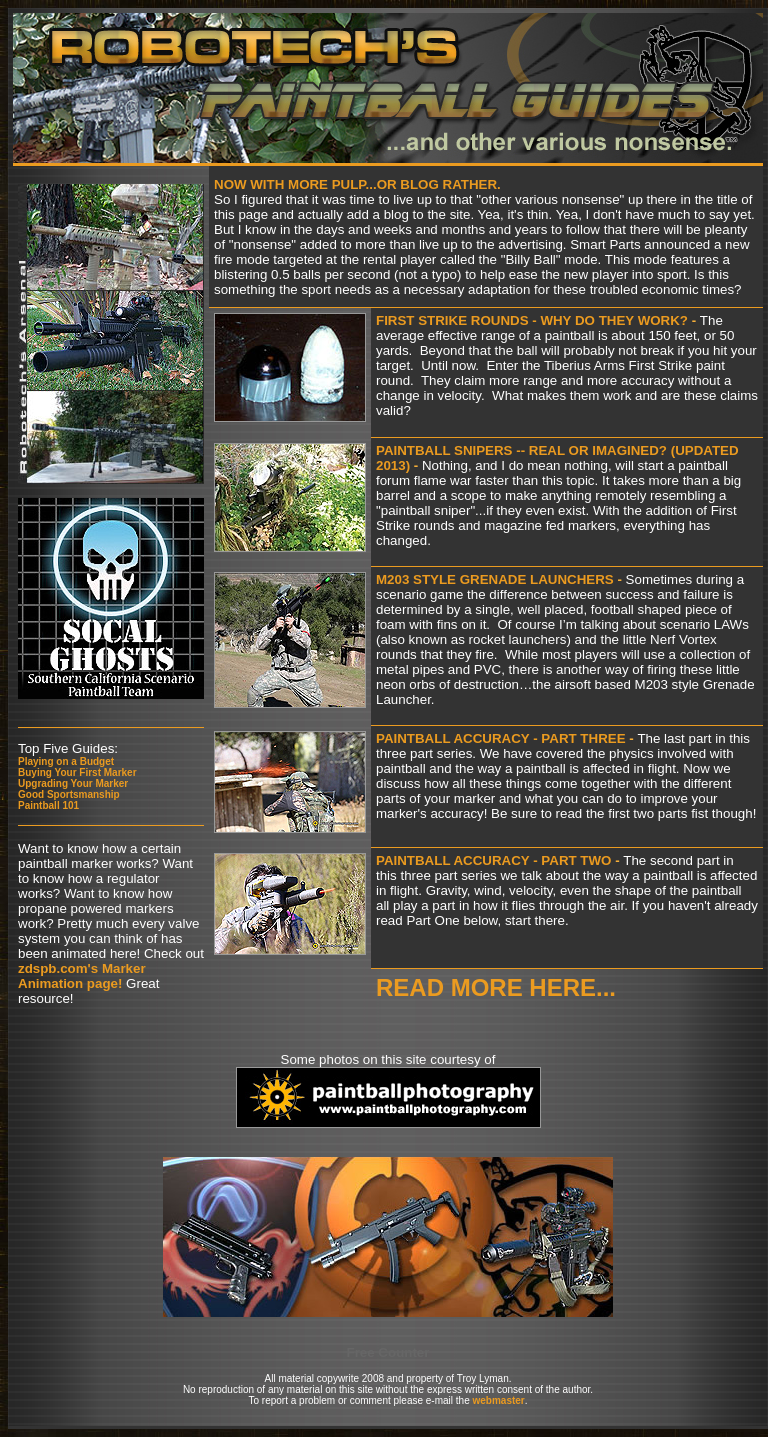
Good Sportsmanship (69, 794)
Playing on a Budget (66, 761)
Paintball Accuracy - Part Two (493, 860)
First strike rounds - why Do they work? (534, 320)
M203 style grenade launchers (495, 579)
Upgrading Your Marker (73, 783)
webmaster (498, 1400)
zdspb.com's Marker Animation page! (82, 976)
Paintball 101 (48, 805)
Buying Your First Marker (77, 772)
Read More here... (496, 987)
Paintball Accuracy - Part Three (501, 738)
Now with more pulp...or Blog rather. (357, 184)
